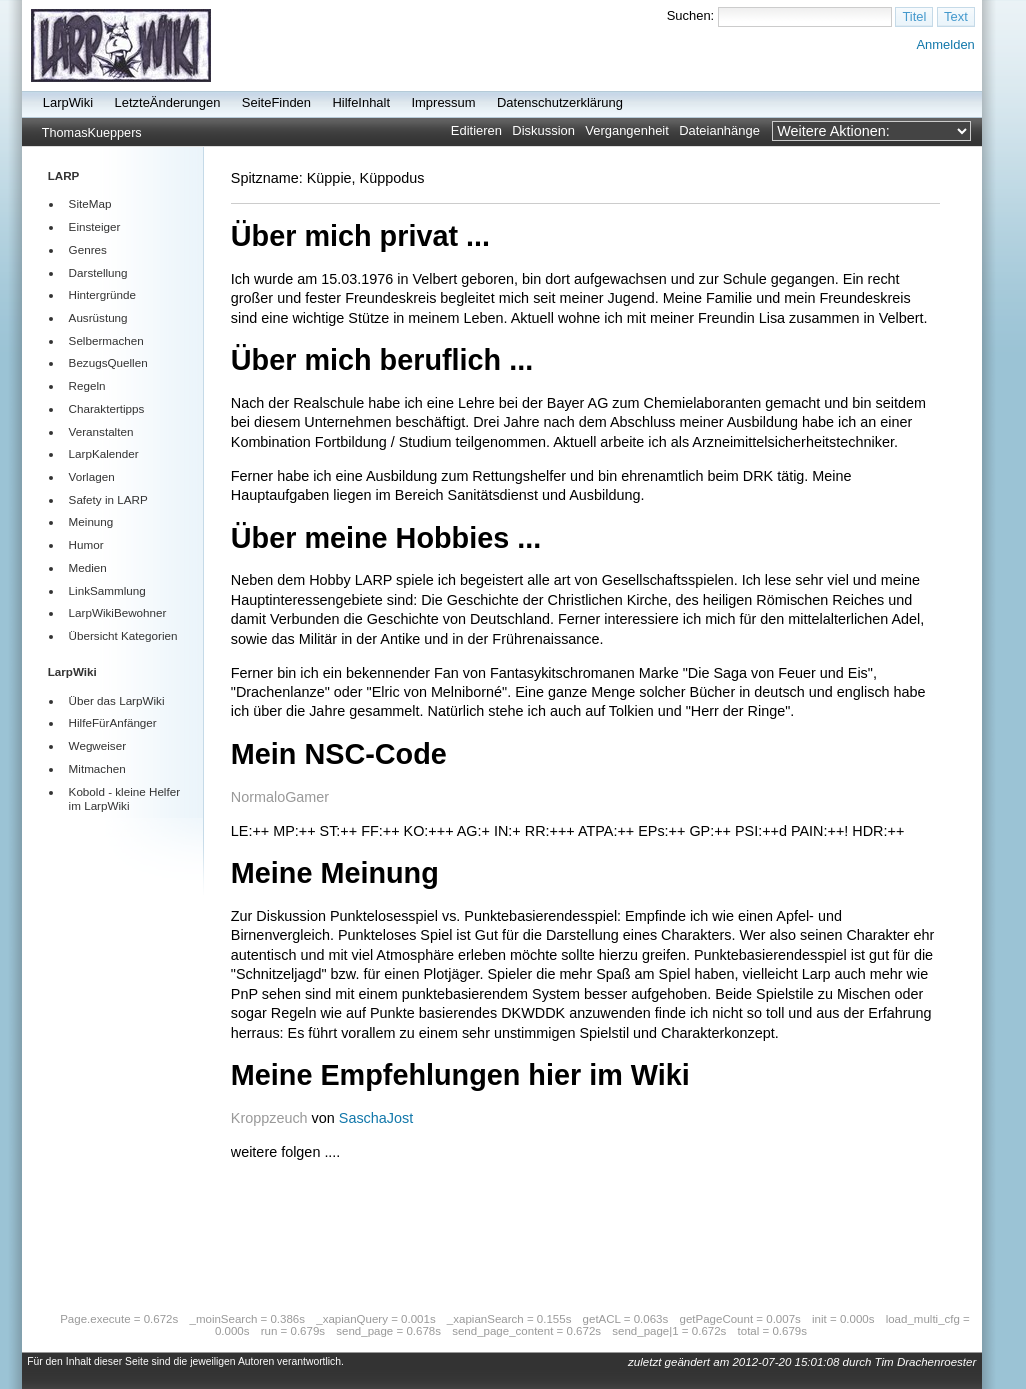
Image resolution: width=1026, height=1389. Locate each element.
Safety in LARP (108, 499)
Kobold (87, 791)
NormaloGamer (280, 797)
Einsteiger (95, 226)
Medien (88, 567)
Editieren (476, 130)
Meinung (91, 521)
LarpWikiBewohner (118, 612)
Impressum (443, 102)
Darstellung (98, 272)
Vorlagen (92, 476)
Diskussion (543, 130)
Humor (86, 544)
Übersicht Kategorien (123, 635)
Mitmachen (97, 768)
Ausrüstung (98, 317)
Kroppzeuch (269, 1118)
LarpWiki (68, 102)
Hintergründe (102, 294)
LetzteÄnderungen (168, 102)
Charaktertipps (107, 408)
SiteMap (90, 203)
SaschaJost (376, 1118)
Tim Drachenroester (926, 1362)
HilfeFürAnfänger (113, 722)
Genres (88, 249)
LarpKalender (104, 453)
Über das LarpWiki (117, 700)
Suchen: (691, 15)
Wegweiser (97, 745)
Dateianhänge (719, 130)
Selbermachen (106, 340)
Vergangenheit (627, 130)
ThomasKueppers (92, 133)
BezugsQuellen (108, 362)
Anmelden (945, 44)
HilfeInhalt (361, 102)
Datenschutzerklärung (560, 102)
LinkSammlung (107, 590)
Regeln (87, 385)
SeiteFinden (276, 102)
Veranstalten (101, 431)
